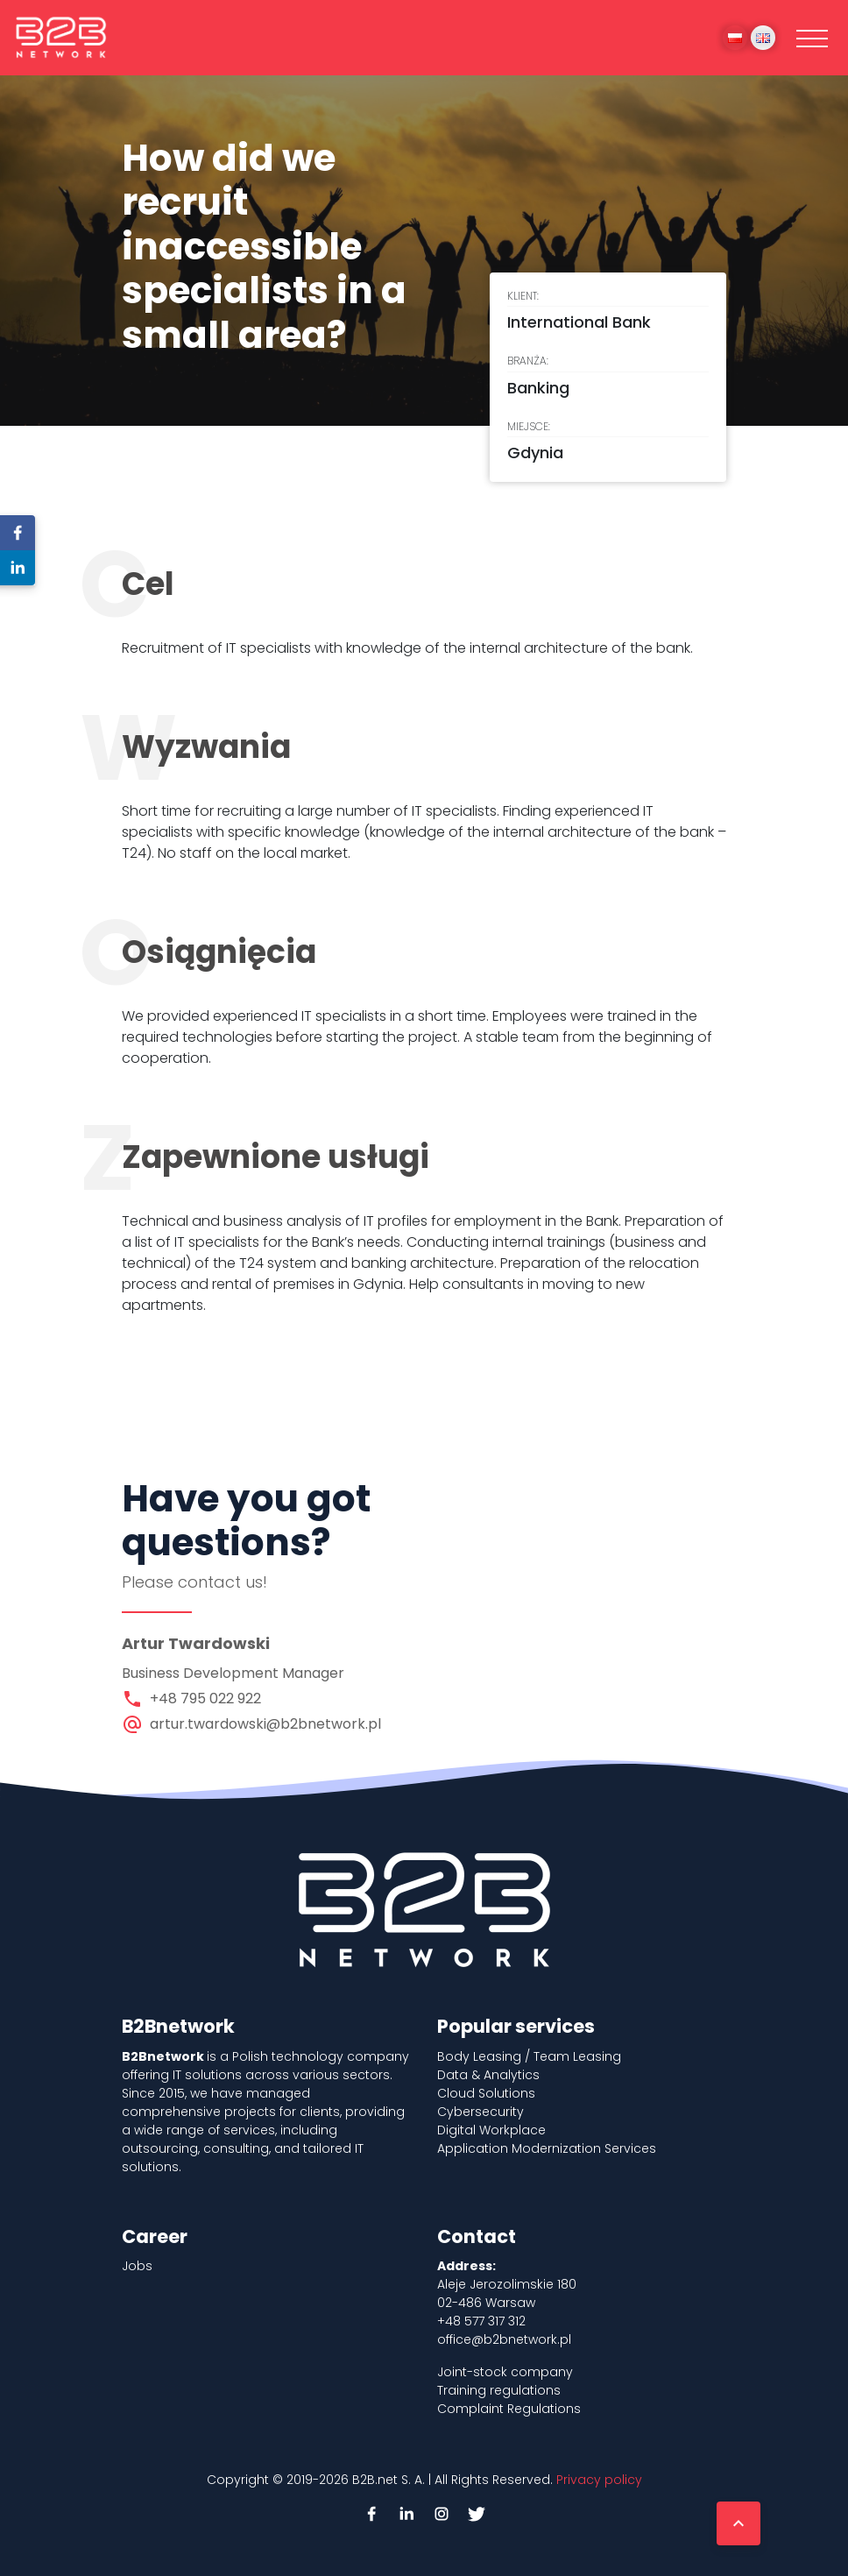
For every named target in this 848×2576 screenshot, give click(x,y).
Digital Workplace (491, 2130)
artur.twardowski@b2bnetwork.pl (265, 1724)
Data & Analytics (488, 2075)
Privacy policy (599, 2479)
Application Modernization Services (546, 2148)
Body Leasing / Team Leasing (529, 2056)
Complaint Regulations (509, 2408)
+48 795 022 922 (205, 1698)
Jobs (137, 2266)
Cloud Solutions (486, 2093)
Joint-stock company (505, 2372)
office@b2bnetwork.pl (504, 2339)
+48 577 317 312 (481, 2321)
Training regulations (499, 2390)
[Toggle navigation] (812, 37)
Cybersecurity (480, 2111)
